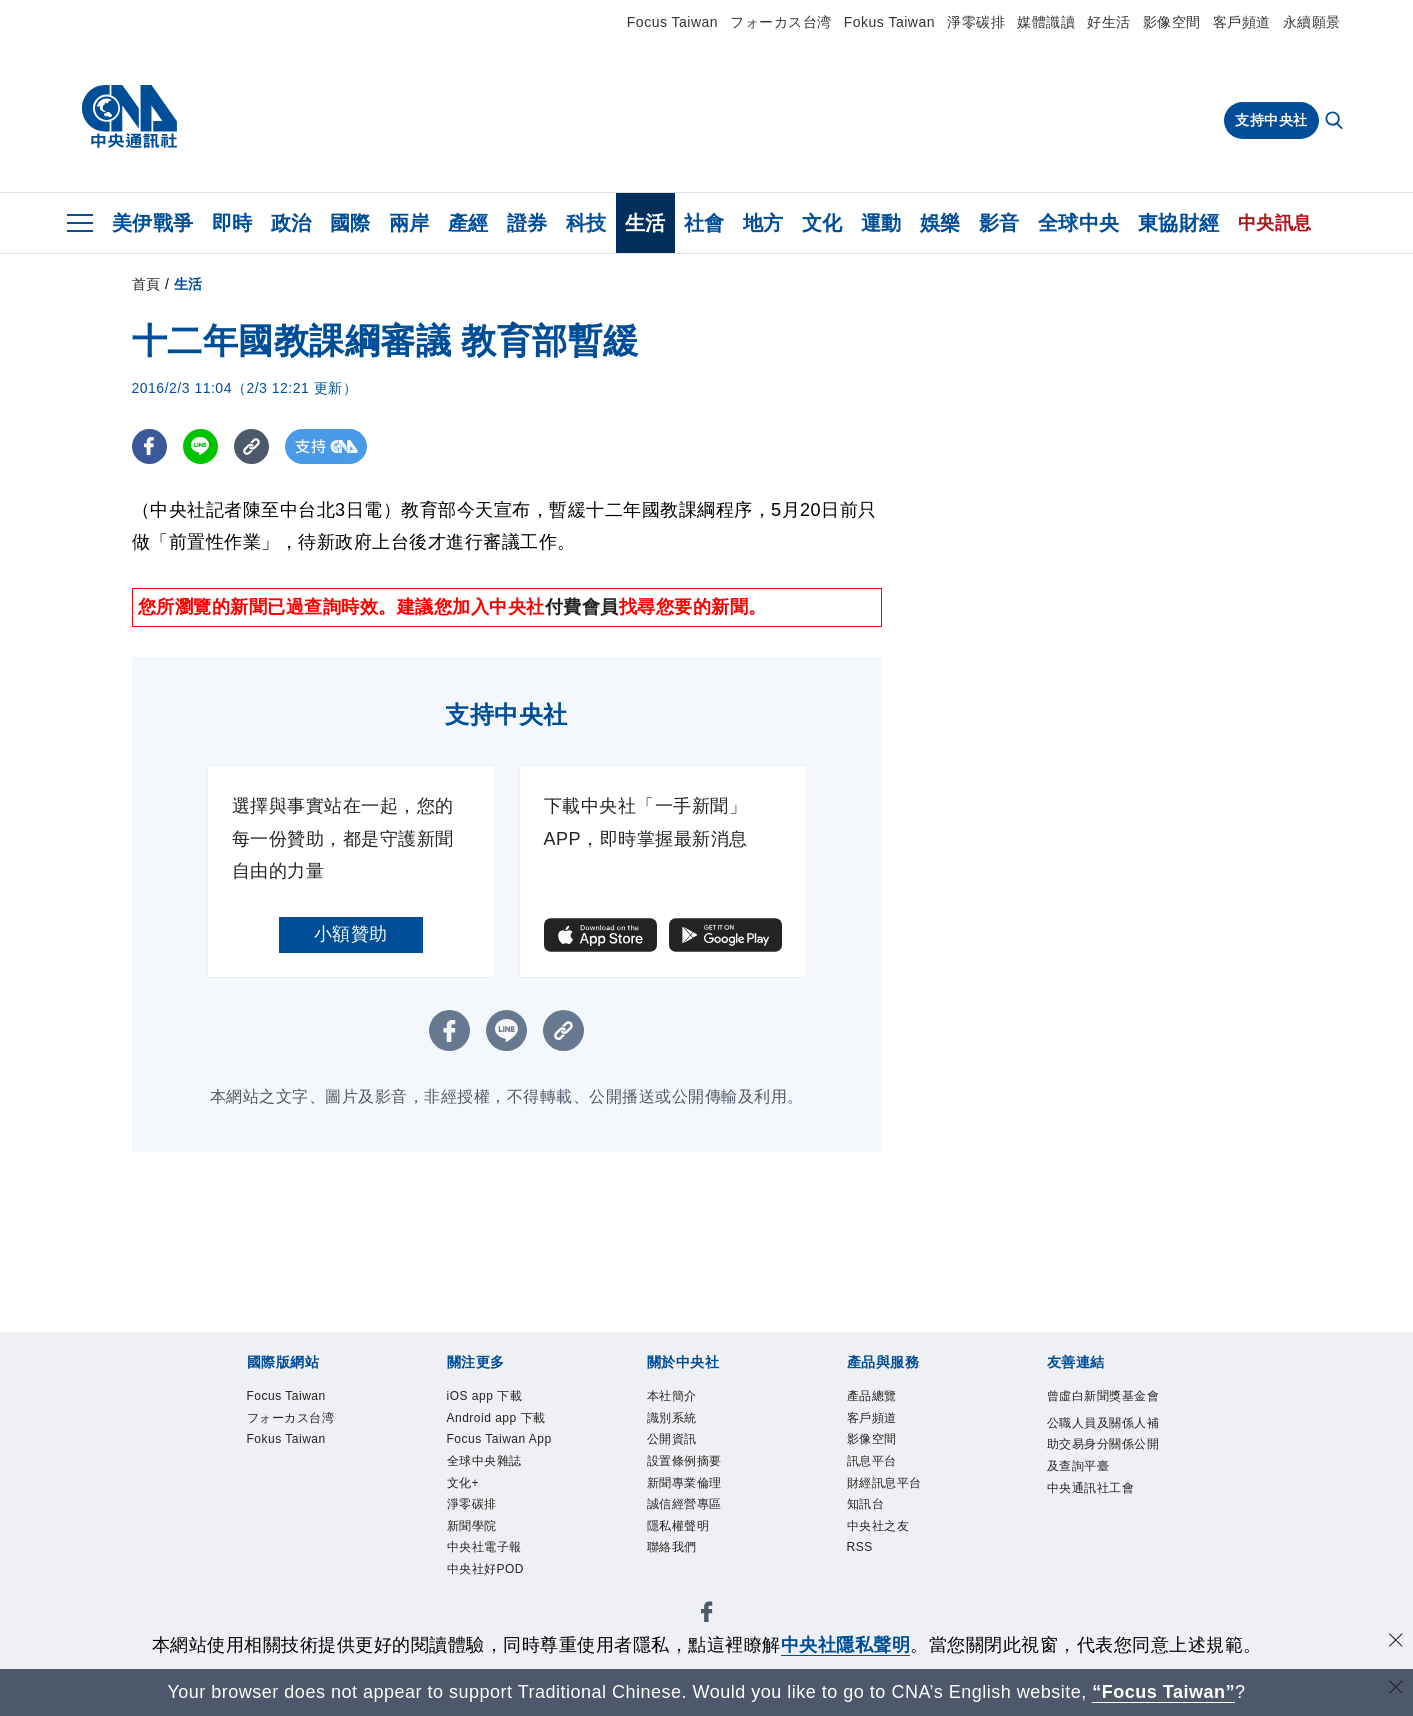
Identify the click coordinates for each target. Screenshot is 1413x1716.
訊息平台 (872, 1461)
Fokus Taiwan (889, 22)
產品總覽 (872, 1396)
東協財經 (1179, 223)
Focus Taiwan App (499, 1439)
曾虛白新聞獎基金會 (1103, 1396)
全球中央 (1079, 223)
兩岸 (409, 223)
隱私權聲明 (678, 1526)
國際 (350, 223)
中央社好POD (486, 1569)
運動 (881, 223)
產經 (468, 223)
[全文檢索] (1336, 122)
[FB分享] (149, 446)
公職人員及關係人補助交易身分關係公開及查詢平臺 (1103, 1444)
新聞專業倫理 (684, 1483)
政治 (291, 223)
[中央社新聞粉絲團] (707, 1615)
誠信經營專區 (684, 1504)
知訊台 (866, 1504)
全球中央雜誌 (484, 1461)
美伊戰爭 (153, 223)
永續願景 (1312, 22)
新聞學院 (472, 1526)
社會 (704, 223)
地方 (763, 223)
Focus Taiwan (672, 22)
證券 (527, 223)
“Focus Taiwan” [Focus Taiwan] (1163, 1692)
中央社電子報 (484, 1547)
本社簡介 (672, 1396)
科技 (586, 223)
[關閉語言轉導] (1396, 1689)
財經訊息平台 (884, 1483)
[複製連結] (251, 446)
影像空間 (1172, 22)
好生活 (1109, 22)
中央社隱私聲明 (846, 1645)
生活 (645, 223)
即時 (232, 223)
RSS (860, 1547)
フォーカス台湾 (781, 22)
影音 (999, 223)
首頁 (146, 284)
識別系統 (672, 1418)
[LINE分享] (200, 446)
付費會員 (582, 607)
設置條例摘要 (684, 1461)
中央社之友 (878, 1526)
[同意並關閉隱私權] (1396, 1642)
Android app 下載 (496, 1418)
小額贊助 (351, 934)
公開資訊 (672, 1439)
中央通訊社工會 (1091, 1488)
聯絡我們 (672, 1547)
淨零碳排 (976, 22)
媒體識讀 (1046, 22)
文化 (822, 223)
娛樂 (940, 223)
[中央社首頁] (129, 117)
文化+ (463, 1483)
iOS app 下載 (485, 1396)
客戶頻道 (1242, 22)
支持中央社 (1271, 120)
